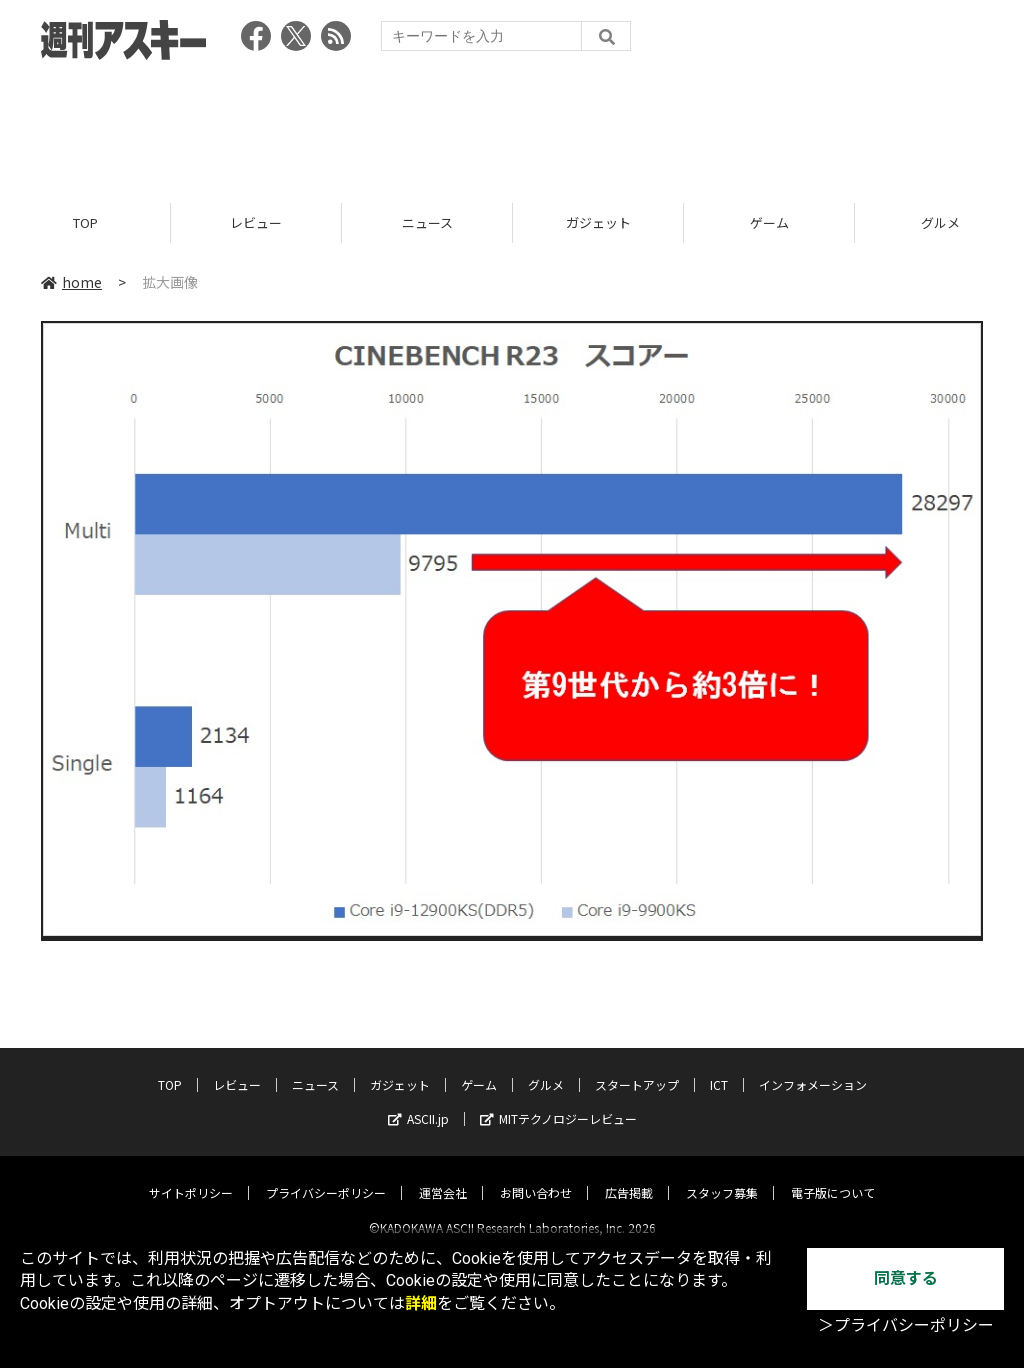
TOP (85, 222)
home (71, 282)
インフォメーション (813, 1067)
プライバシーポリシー (326, 1175)
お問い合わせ (536, 1175)
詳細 (421, 1303)
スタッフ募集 (722, 1175)
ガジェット (598, 222)
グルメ (546, 1067)
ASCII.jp (418, 1101)
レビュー (256, 222)
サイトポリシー (191, 1175)
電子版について (833, 1175)
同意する (906, 1278)
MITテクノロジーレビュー (558, 1101)
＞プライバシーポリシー (906, 1325)
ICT (719, 1067)
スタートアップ (637, 1067)
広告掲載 (629, 1175)
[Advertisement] (512, 125)
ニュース (427, 222)
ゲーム (769, 222)
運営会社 (443, 1175)
